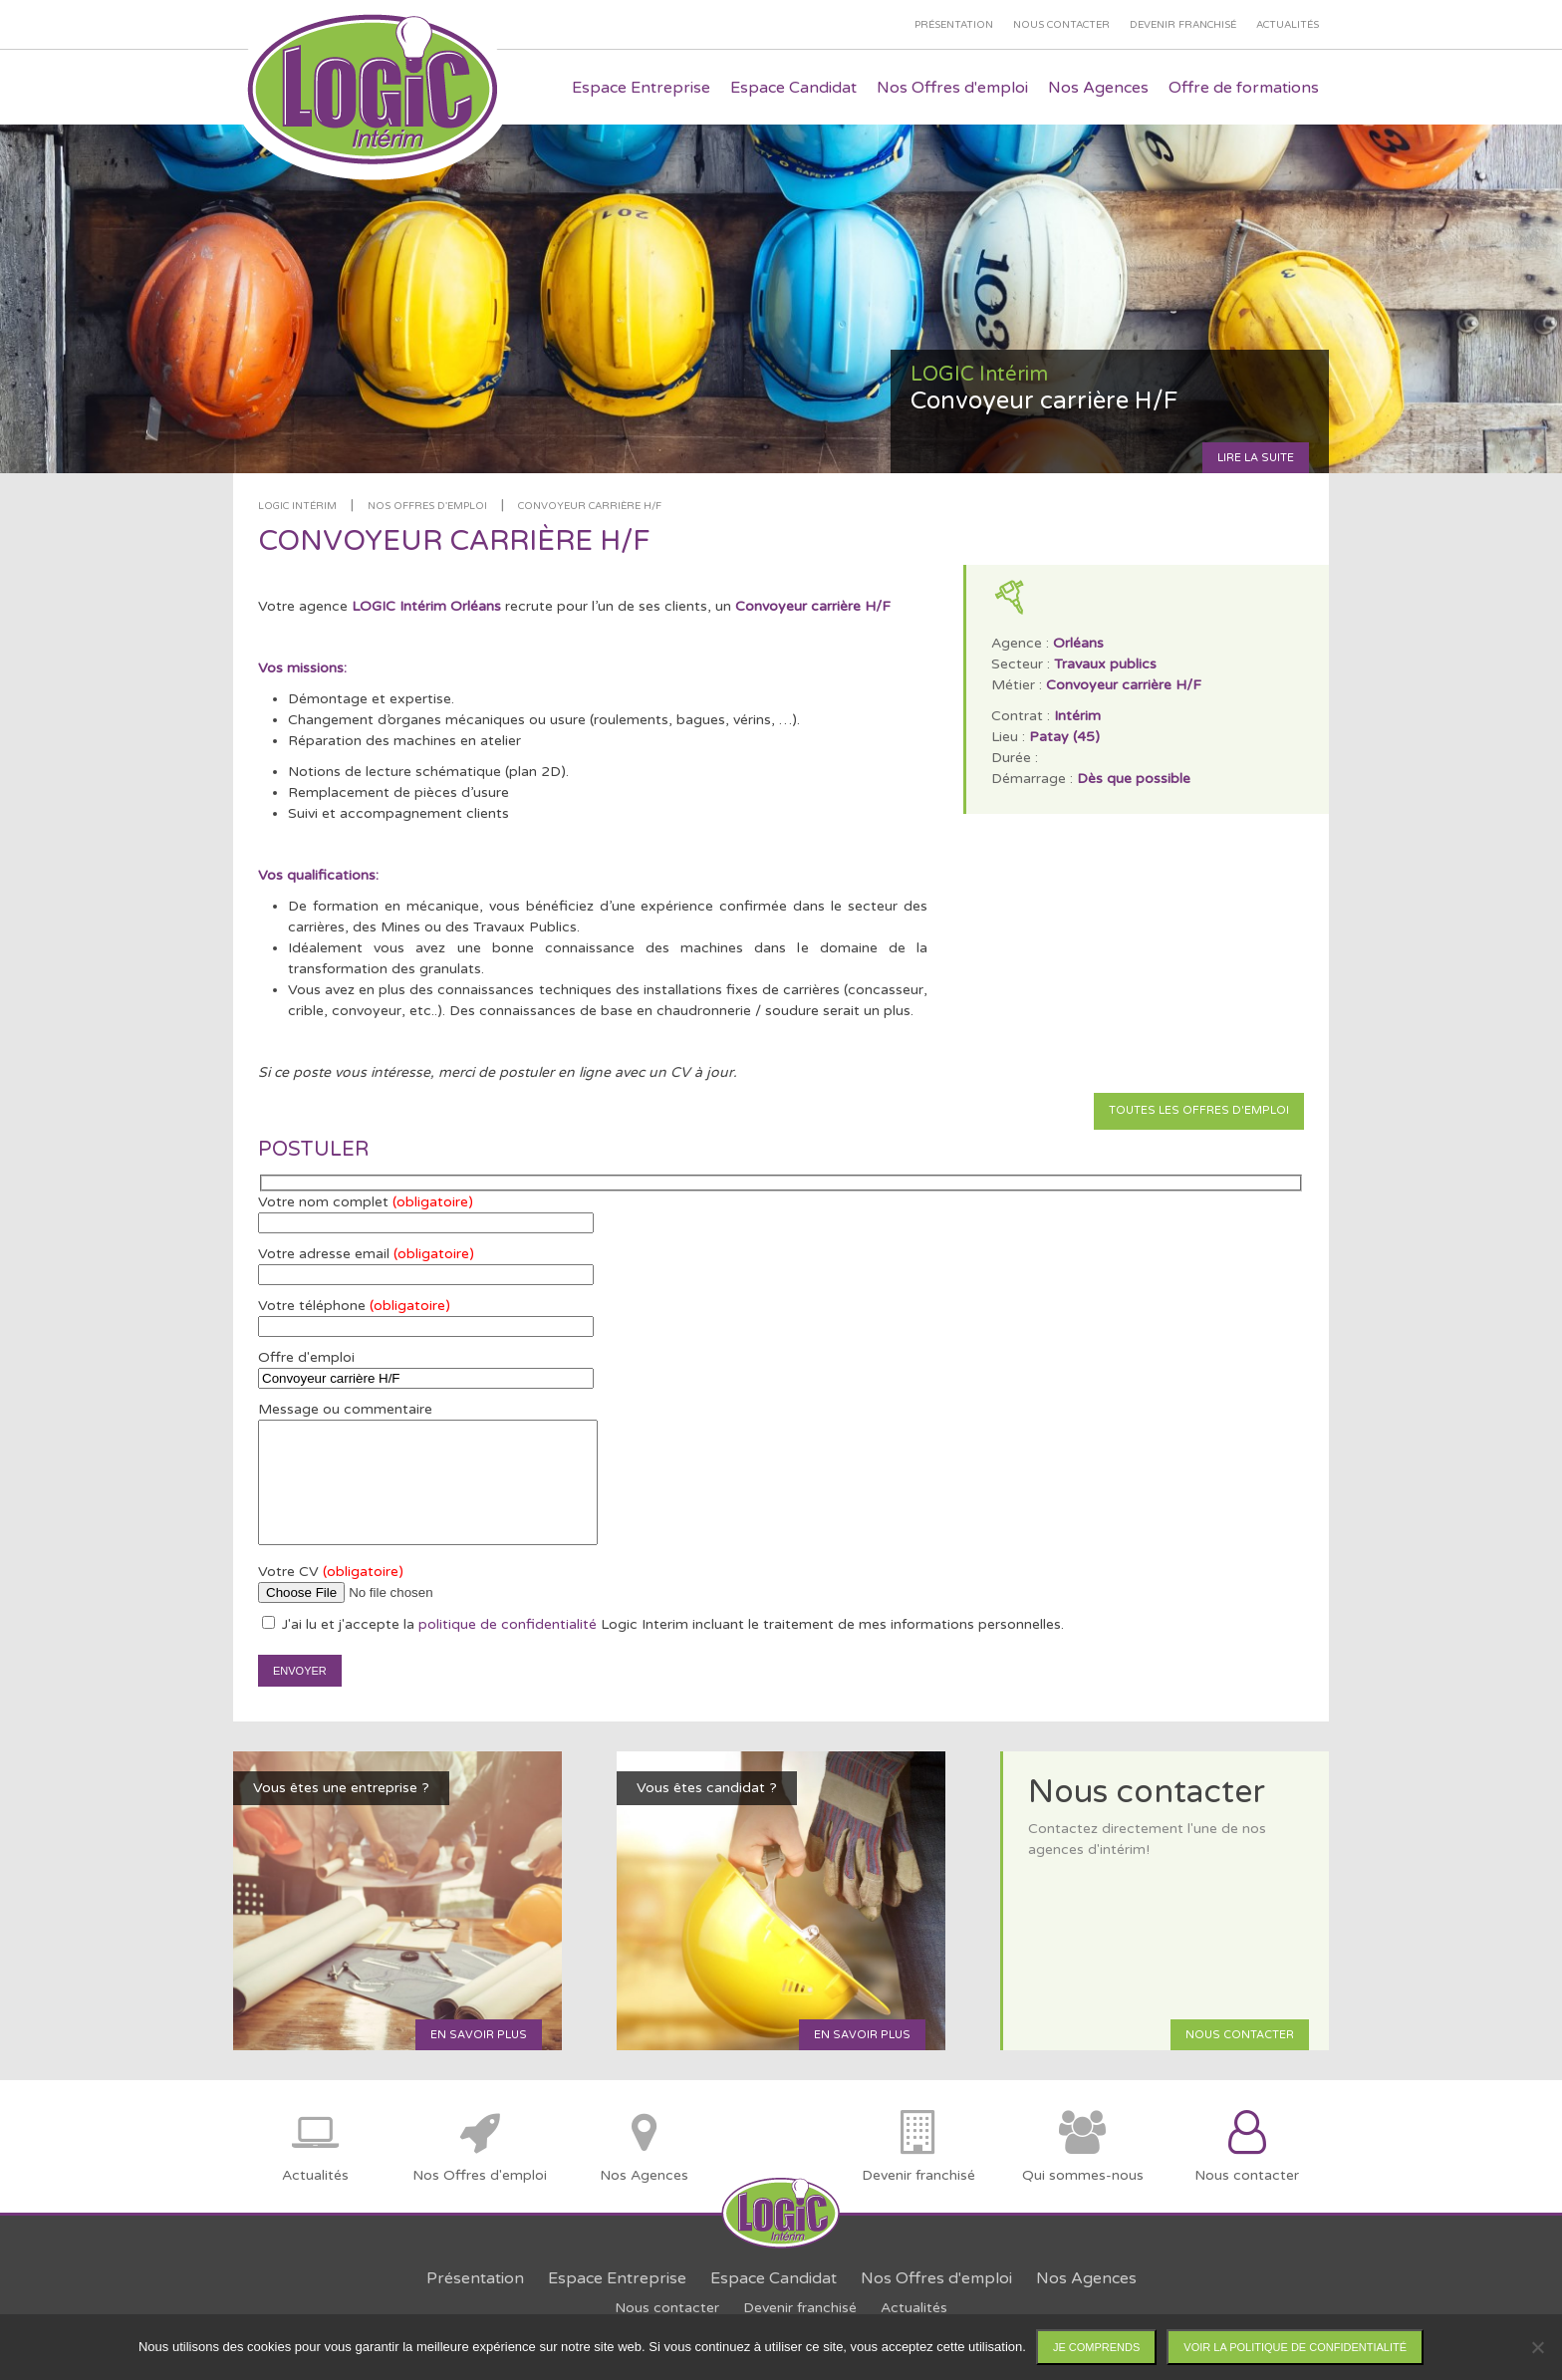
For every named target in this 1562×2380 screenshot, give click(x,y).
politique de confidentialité (507, 1624)
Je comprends (1096, 2347)
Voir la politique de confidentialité (1295, 2347)
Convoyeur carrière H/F (589, 506)
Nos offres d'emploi (427, 506)
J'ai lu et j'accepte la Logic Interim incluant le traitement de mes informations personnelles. (663, 1624)
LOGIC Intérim (297, 506)
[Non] (1537, 2347)
